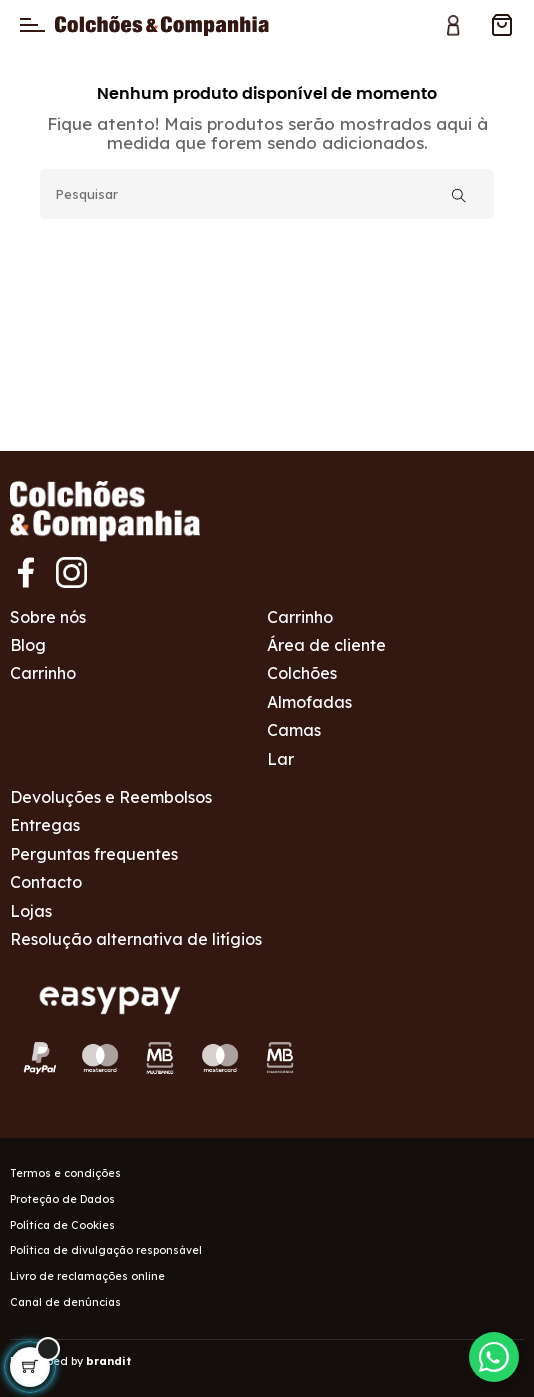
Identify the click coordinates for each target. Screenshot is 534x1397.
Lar (280, 759)
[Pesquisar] (267, 194)
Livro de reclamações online (87, 1276)
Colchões (302, 673)
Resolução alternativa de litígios (136, 939)
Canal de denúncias (65, 1302)
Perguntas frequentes (94, 854)
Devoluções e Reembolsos (111, 797)
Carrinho (43, 673)
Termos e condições (65, 1173)
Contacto (46, 882)
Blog (28, 645)
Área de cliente (326, 645)
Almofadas (309, 702)
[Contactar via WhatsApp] (494, 1357)
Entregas (45, 825)
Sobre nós (48, 617)
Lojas (31, 911)
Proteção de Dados (62, 1199)
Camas (294, 730)
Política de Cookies (62, 1225)
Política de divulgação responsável (106, 1250)
